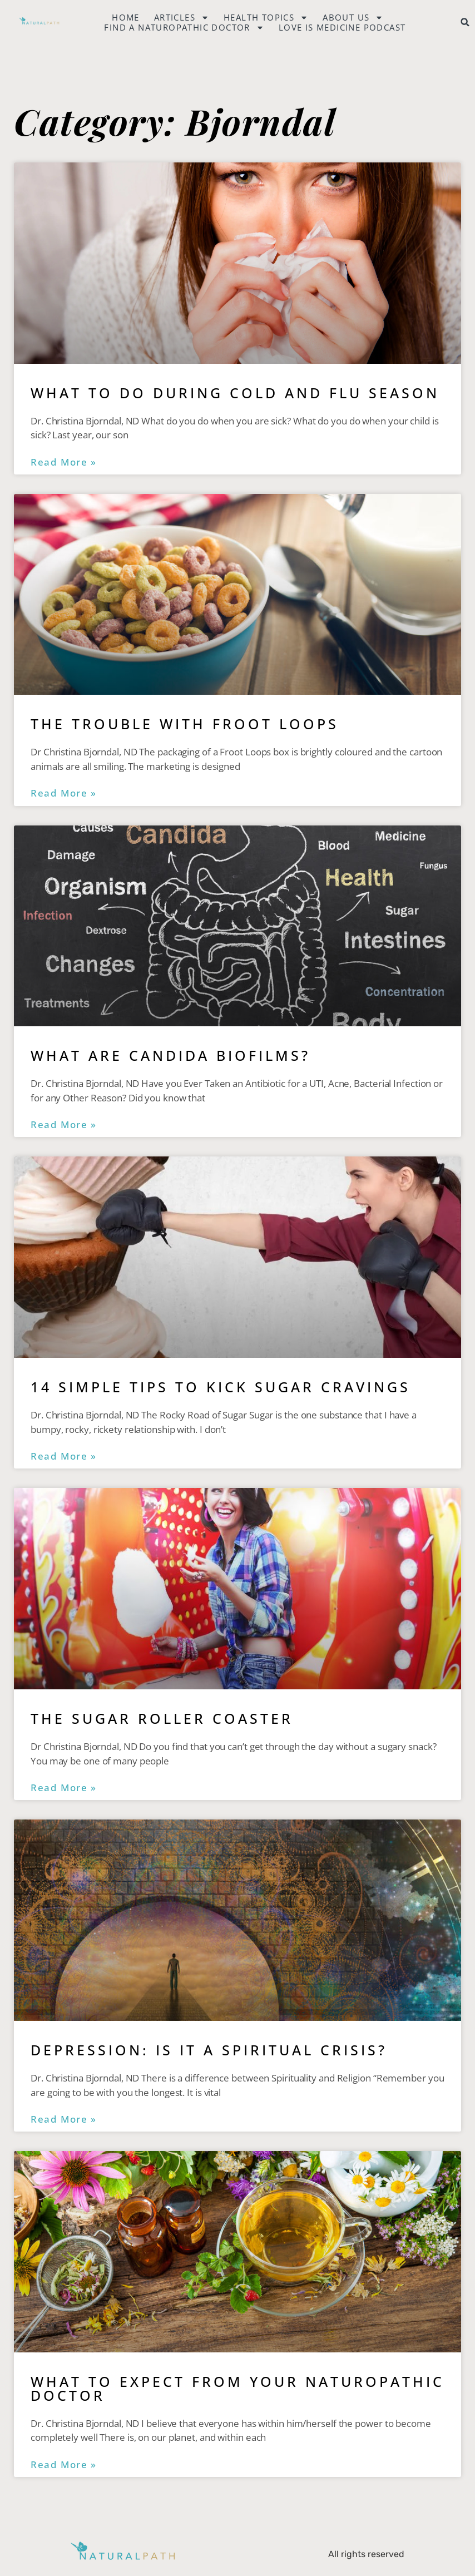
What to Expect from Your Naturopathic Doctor (237, 2388)
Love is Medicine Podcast (342, 27)
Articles (181, 17)
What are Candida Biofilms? (170, 1055)
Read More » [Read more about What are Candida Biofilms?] (64, 1125)
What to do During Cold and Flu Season (235, 392)
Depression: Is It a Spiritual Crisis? (209, 2049)
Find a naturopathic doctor (184, 27)
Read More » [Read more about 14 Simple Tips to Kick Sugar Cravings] (64, 1456)
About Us (353, 17)
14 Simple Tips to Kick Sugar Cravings (220, 1386)
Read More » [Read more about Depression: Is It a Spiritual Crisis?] (64, 2119)
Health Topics (266, 17)
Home (126, 17)
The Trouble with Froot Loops (185, 723)
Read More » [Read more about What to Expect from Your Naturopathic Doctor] (64, 2465)
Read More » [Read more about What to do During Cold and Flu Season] (64, 462)
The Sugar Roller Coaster (162, 1718)
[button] (465, 22)
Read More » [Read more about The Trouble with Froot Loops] (64, 793)
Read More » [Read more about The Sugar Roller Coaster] (64, 1788)
